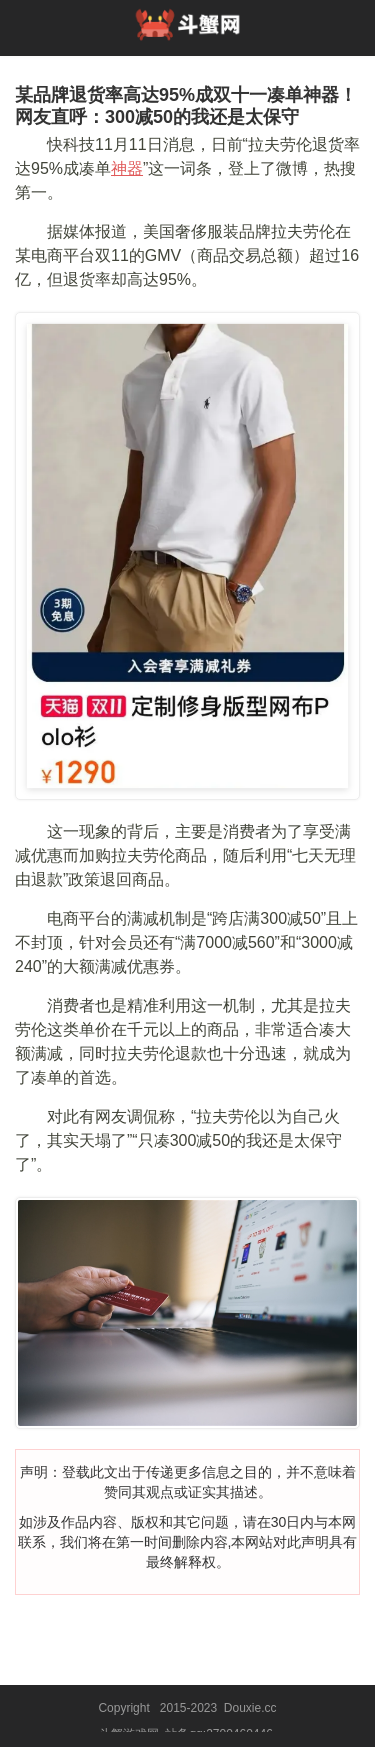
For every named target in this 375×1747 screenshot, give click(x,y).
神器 (127, 168)
